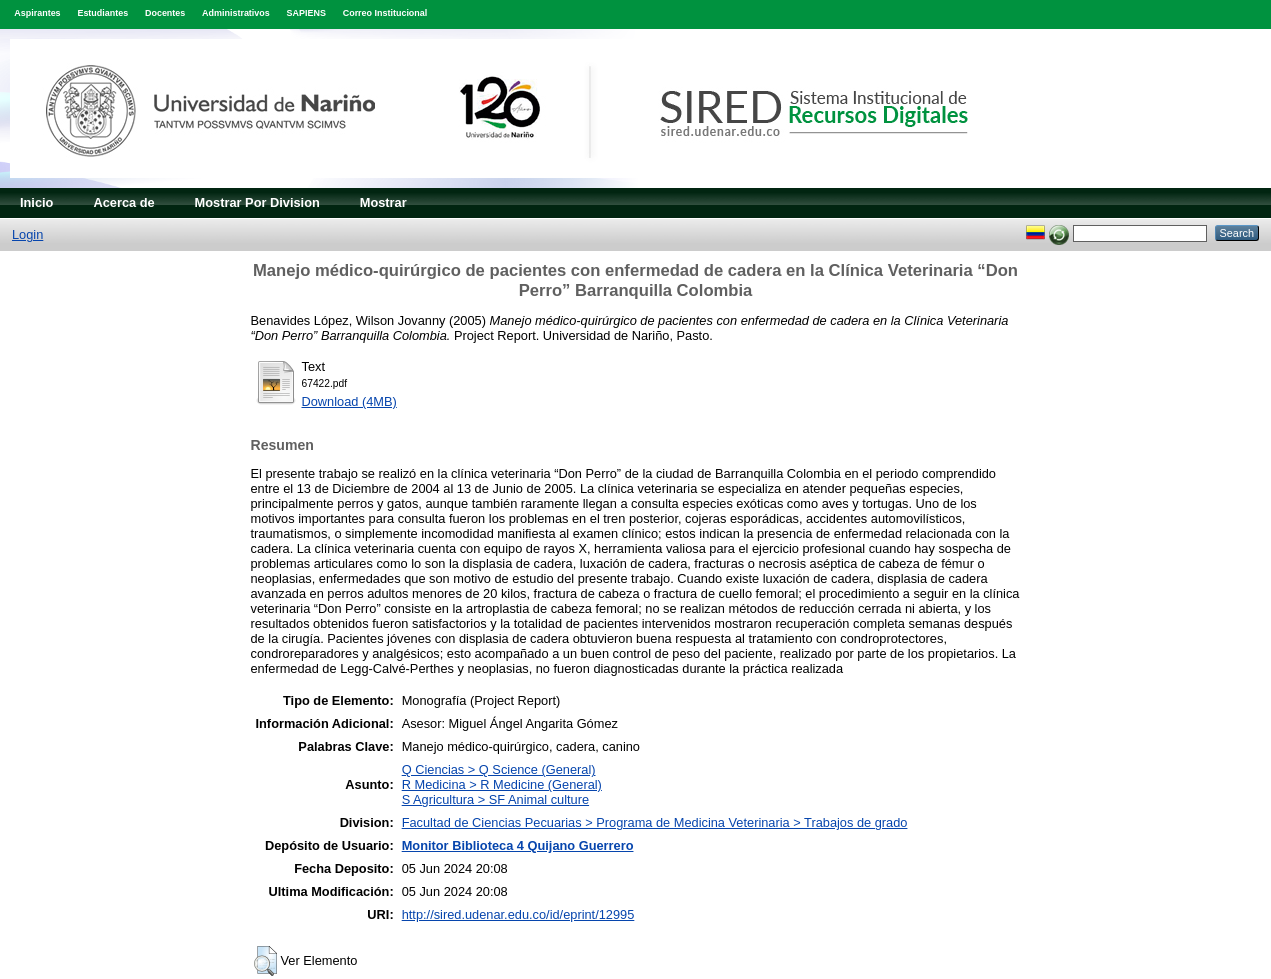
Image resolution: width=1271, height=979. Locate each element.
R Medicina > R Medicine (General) (502, 784)
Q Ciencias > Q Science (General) (499, 769)
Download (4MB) (349, 401)
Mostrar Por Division (257, 202)
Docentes (165, 13)
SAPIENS (306, 13)
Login (27, 234)
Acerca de (123, 202)
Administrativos (236, 13)
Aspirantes (37, 13)
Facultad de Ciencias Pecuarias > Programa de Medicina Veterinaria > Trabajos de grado (655, 822)
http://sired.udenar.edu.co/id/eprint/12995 (518, 914)
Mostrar (383, 202)
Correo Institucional (385, 13)
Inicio (36, 202)
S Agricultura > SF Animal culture (495, 799)
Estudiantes (102, 13)
